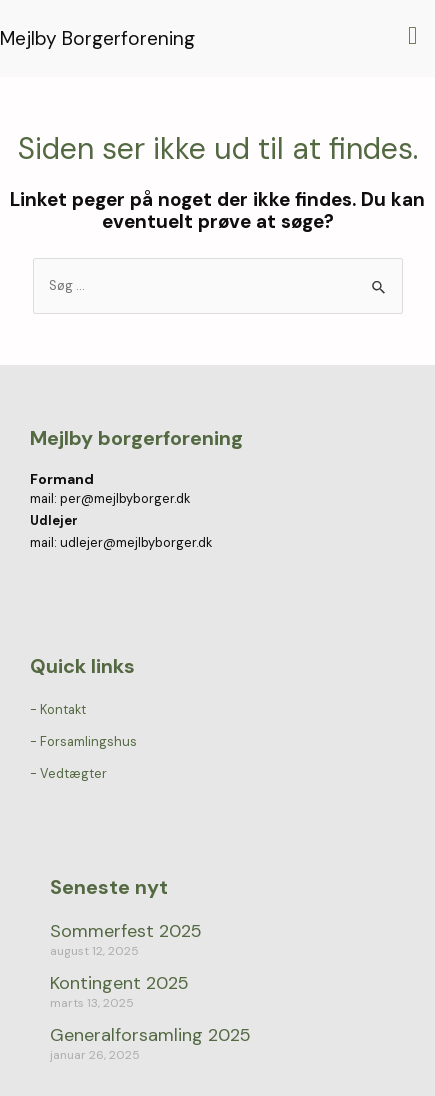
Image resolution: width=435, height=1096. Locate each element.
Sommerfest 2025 (126, 931)
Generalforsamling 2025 (150, 1035)
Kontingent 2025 (119, 983)
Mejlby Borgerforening (97, 38)
